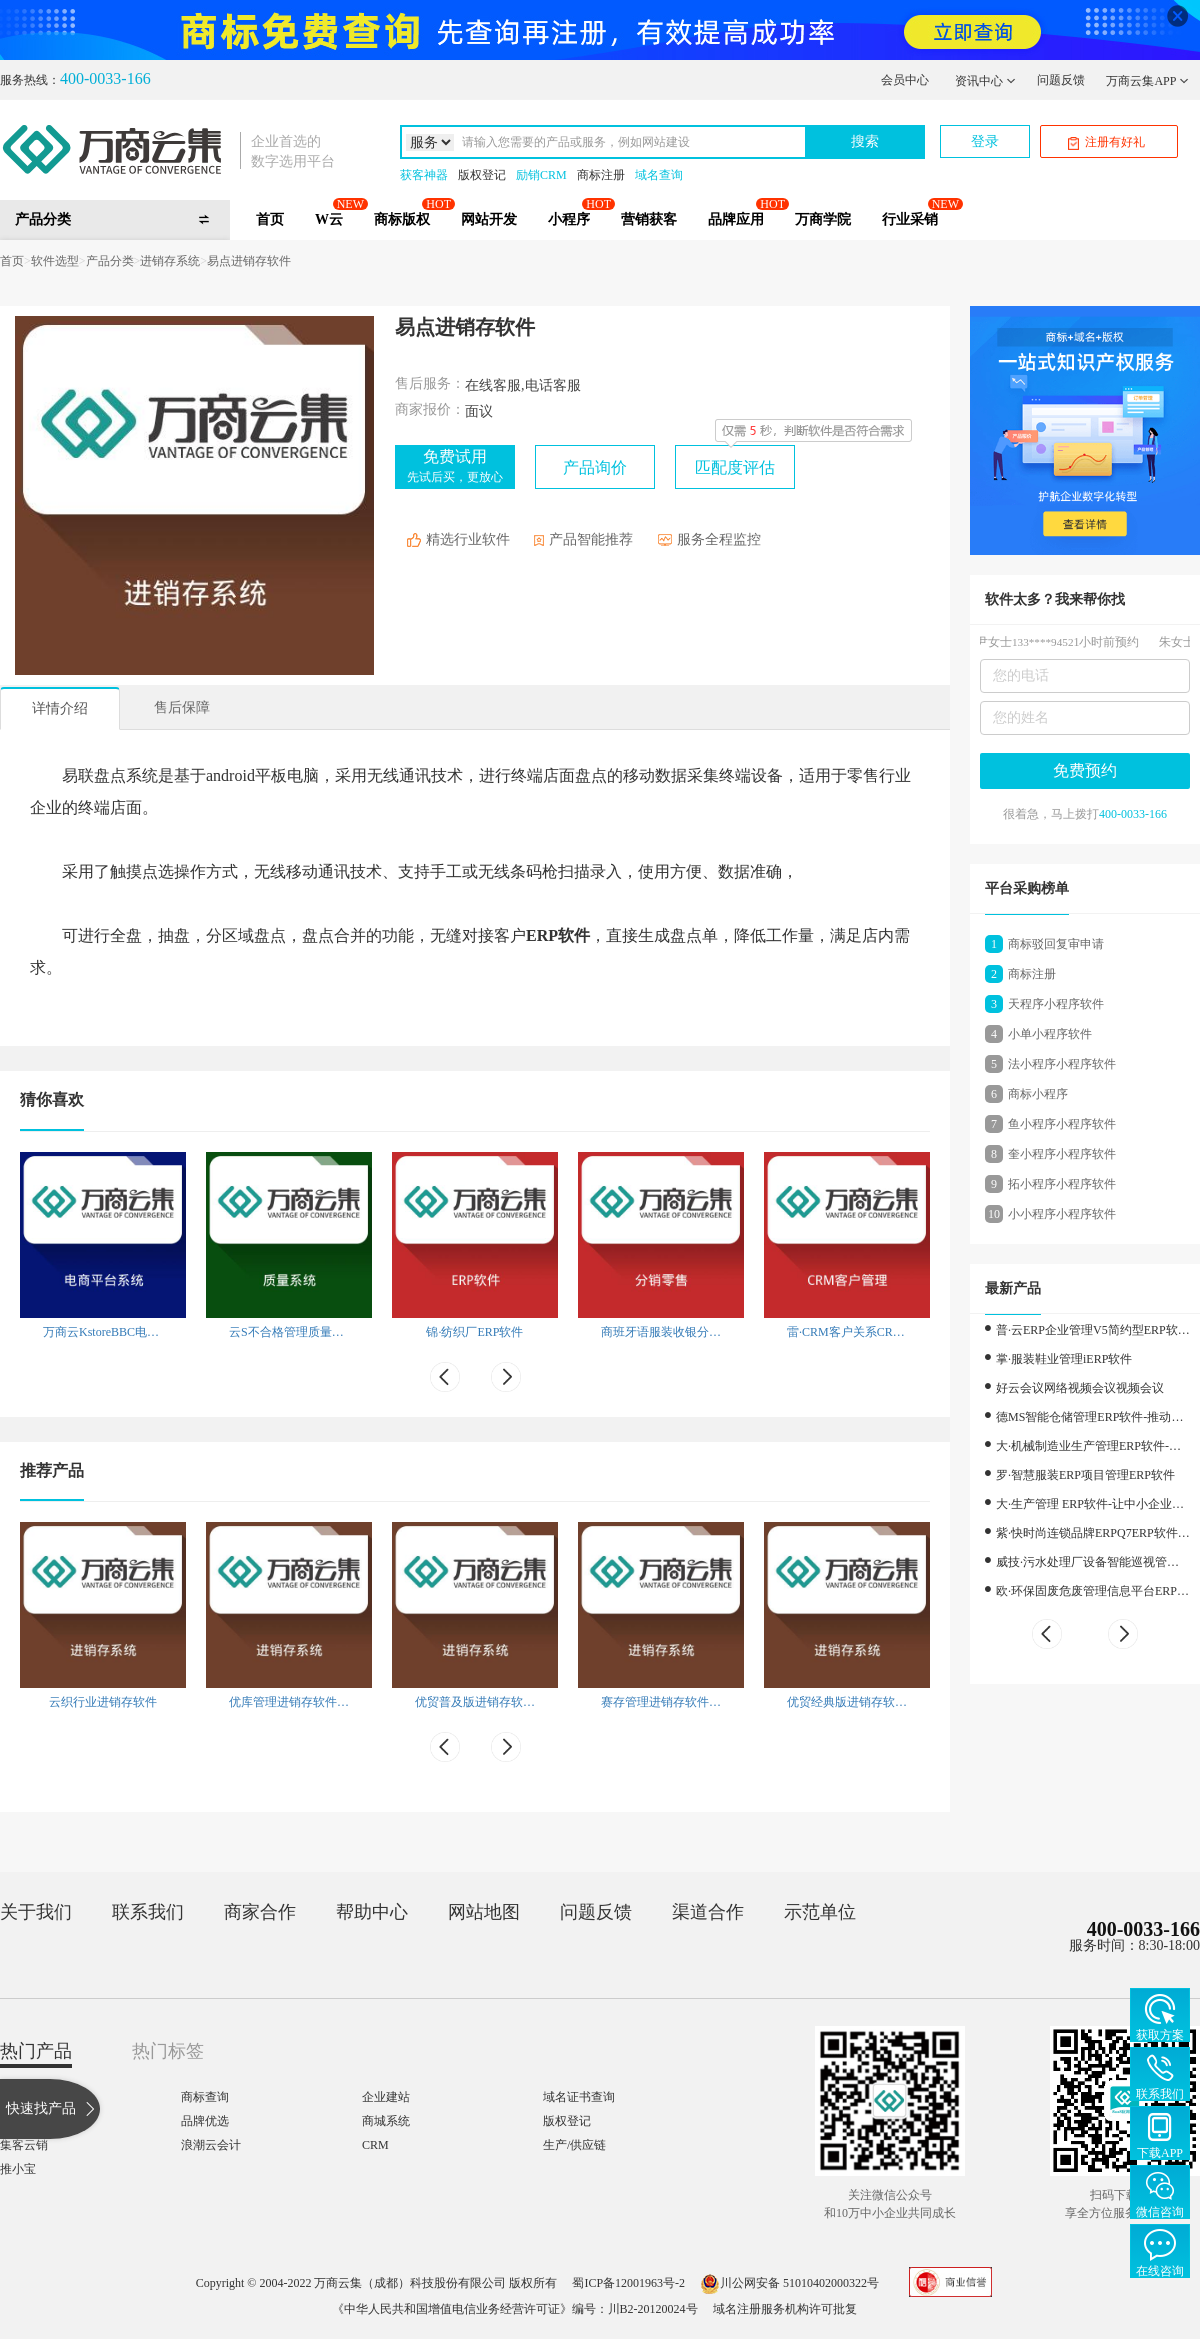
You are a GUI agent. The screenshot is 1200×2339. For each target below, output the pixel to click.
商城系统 (386, 2121)
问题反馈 (1061, 80)
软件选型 (55, 261)
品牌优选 (205, 2121)
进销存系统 (170, 261)
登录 (985, 141)
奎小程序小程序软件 (1062, 1154)
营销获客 (649, 219)
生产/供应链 (574, 2145)
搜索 (865, 141)
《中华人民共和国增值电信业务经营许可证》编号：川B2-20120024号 (515, 2309)
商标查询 (205, 2097)
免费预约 (1085, 770)
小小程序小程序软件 (1062, 1214)
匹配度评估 (735, 467)
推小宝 (18, 2169)
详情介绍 (60, 708)
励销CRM (541, 175)
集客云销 (24, 2145)
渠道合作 (708, 1912)
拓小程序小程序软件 (1062, 1184)
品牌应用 (736, 219)
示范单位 (820, 1912)
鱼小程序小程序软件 (1062, 1124)
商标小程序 (1038, 1094)
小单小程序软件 (1050, 1034)
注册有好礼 (1106, 142)
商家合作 (260, 1912)
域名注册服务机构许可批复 (785, 2309)
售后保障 (182, 707)
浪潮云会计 (211, 2145)
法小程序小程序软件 (1062, 1064)
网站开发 (489, 219)
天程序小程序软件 (1056, 1004)
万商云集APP (1147, 81)
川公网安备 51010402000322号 (789, 2283)
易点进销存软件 (249, 261)
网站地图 (484, 1912)
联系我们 (148, 1912)
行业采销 (910, 219)
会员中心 (905, 80)
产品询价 (595, 467)
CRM (375, 2145)
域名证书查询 (579, 2097)
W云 (329, 219)
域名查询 (659, 175)
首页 (270, 219)
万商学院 (823, 219)
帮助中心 (372, 1912)
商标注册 (601, 175)
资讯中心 (985, 81)
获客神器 (424, 175)
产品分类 (110, 261)
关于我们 (36, 1912)
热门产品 (36, 2051)
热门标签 (168, 2051)
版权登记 (482, 175)
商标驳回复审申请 (1056, 944)
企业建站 (386, 2097)
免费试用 (455, 466)
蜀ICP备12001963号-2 (628, 2283)
